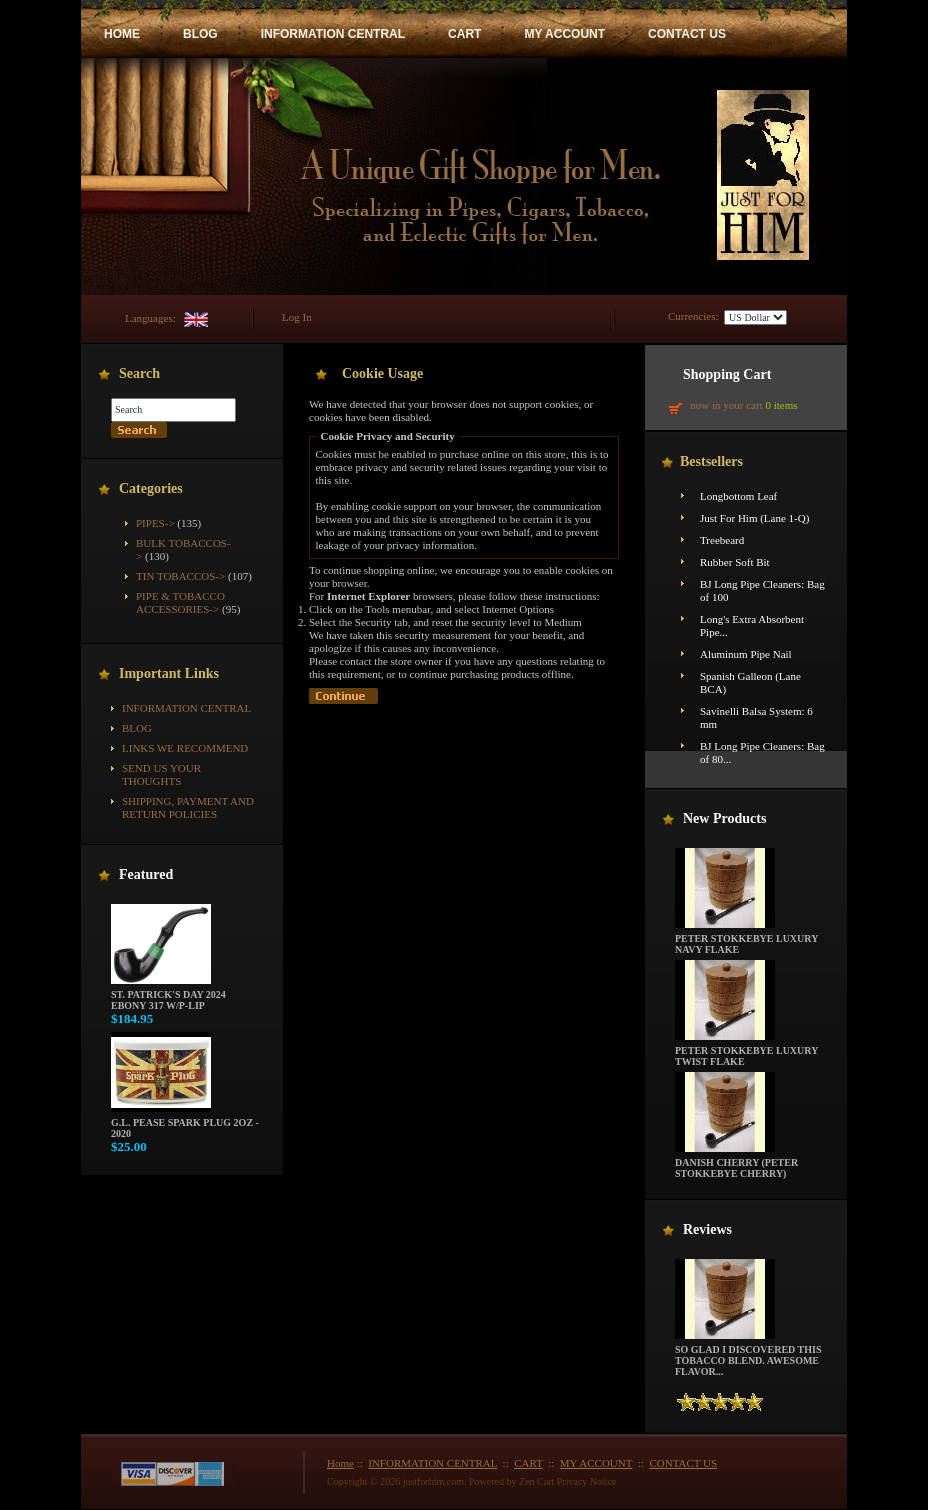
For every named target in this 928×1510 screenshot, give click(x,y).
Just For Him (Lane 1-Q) (754, 518)
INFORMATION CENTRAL (333, 34)
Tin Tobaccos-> (180, 576)
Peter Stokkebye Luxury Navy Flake (746, 939)
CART (464, 34)
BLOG (200, 34)
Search (139, 373)
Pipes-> (155, 523)
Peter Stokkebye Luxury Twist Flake (746, 1051)
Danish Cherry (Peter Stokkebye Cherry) (736, 1163)
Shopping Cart (727, 374)
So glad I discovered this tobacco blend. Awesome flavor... (748, 1356)
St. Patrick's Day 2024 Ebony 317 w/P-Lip (168, 995)
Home (340, 1463)
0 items (781, 405)
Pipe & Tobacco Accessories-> (180, 602)
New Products (724, 818)
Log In (297, 317)
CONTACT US (687, 34)
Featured (146, 874)
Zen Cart (536, 1481)
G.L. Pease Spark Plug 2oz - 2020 (185, 1123)
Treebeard (722, 540)
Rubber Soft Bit (735, 562)
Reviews (707, 1229)
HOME (122, 34)
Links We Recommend (185, 748)
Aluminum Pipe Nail (746, 654)
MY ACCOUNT (564, 34)
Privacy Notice (587, 1481)
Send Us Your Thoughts (161, 774)
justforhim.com (433, 1481)
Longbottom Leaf (738, 496)
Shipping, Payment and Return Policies (188, 807)
